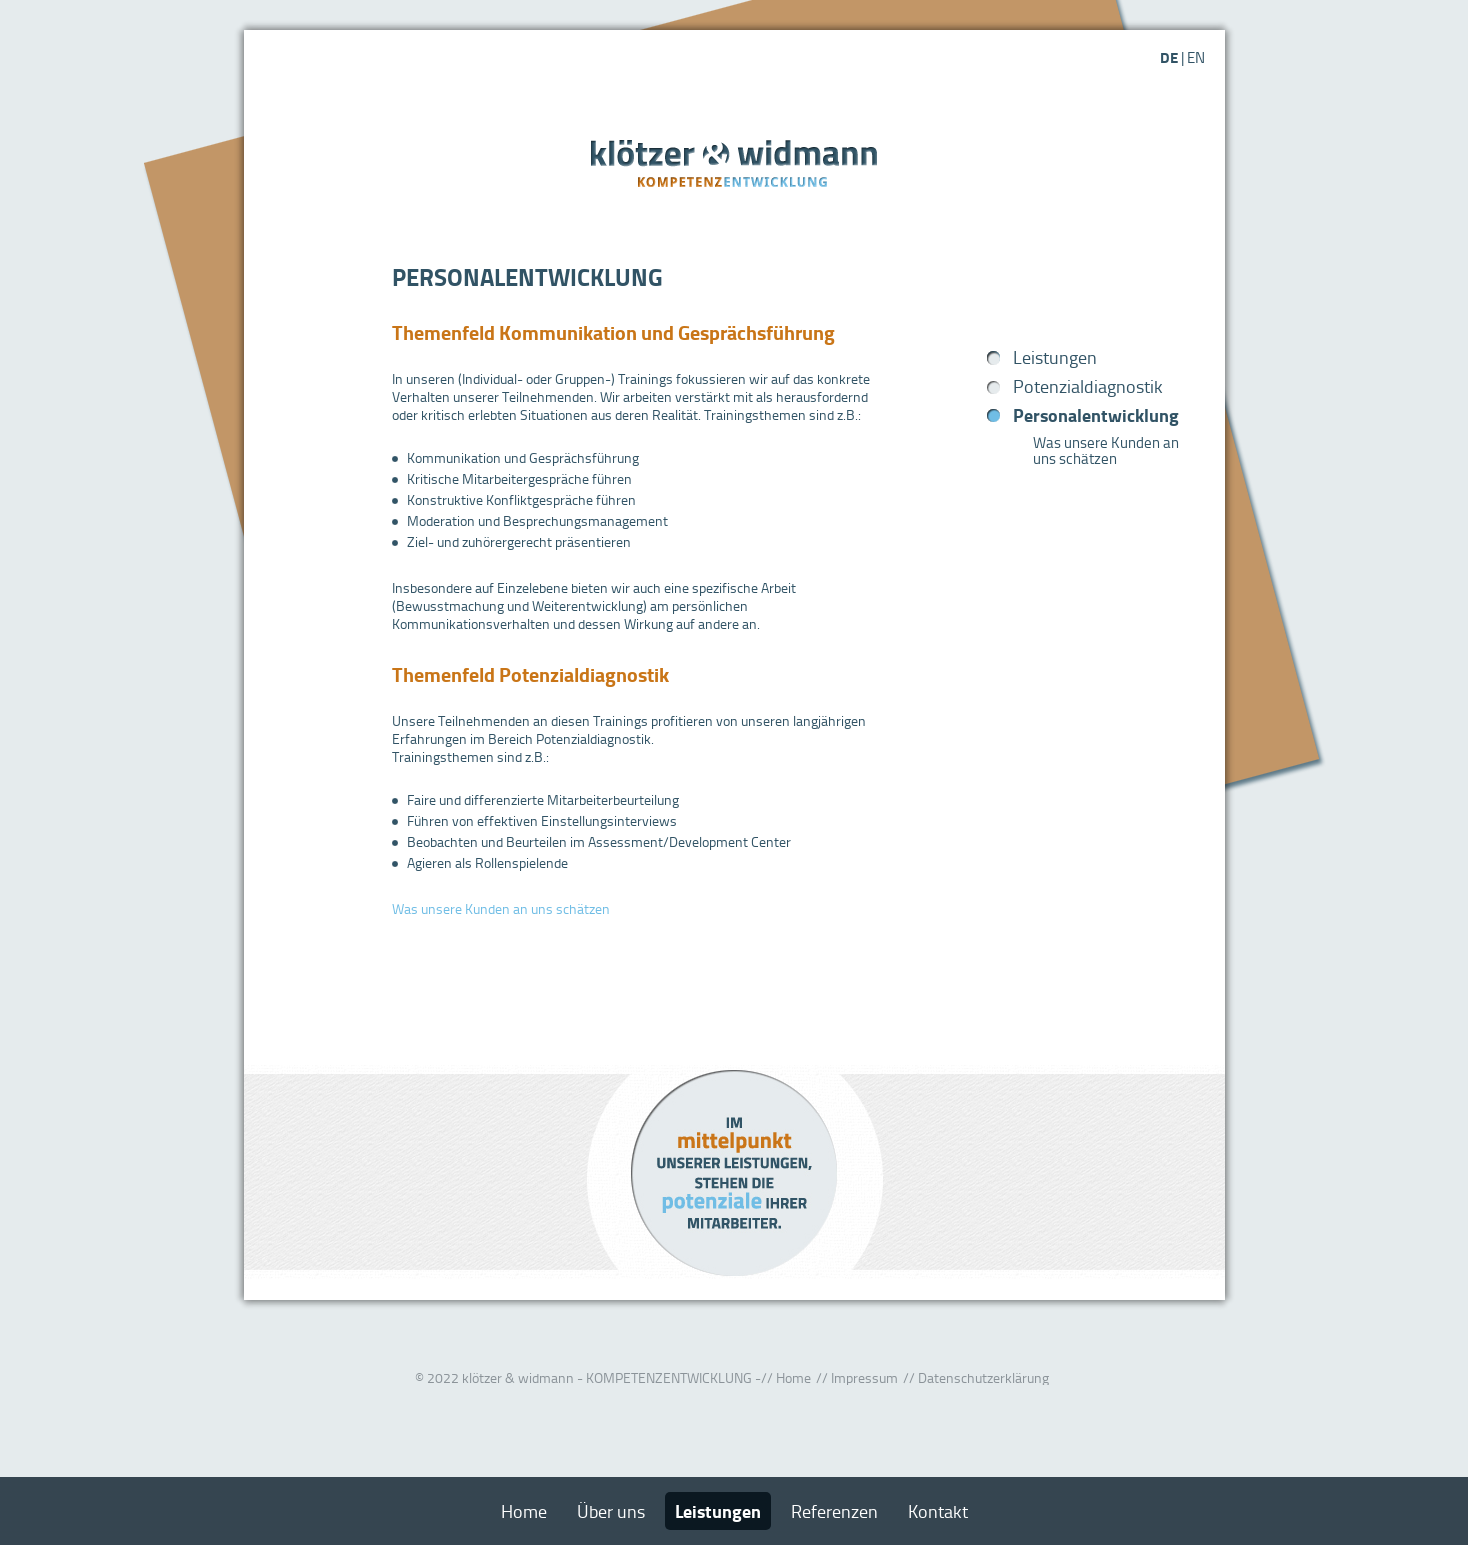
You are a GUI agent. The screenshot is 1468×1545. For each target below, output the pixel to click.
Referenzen (834, 1511)
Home (793, 1377)
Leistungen (1055, 357)
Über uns (611, 1511)
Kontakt (938, 1511)
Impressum (864, 1377)
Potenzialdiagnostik (1088, 386)
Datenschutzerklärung (983, 1377)
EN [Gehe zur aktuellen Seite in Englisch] (1196, 57)
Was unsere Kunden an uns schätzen (501, 908)
